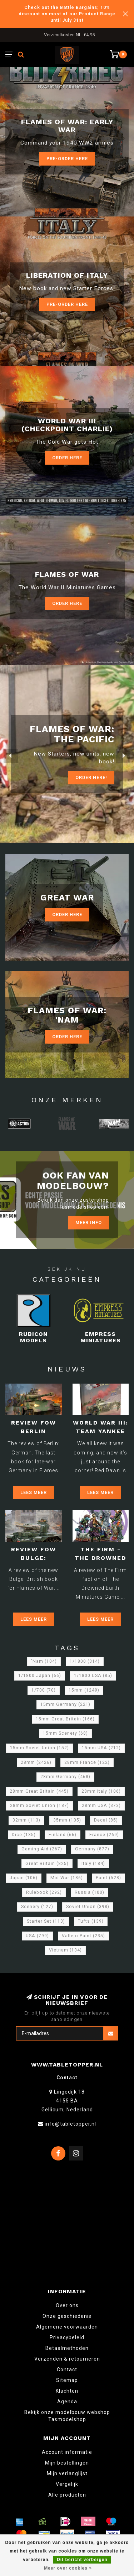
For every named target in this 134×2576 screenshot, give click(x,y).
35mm (67, 1820)
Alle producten (67, 2495)
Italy (93, 1863)
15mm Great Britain (65, 1719)
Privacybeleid (67, 2337)
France (104, 1834)
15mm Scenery (65, 1733)
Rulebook (44, 1892)
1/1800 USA (93, 1675)
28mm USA (101, 1805)
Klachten (67, 2391)
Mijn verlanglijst (67, 2473)
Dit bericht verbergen (82, 2559)
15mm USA (101, 1747)
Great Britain (47, 1863)
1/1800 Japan (39, 1675)
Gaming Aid (41, 1848)
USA (37, 1935)
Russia (89, 1892)
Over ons (67, 2305)
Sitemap (67, 2380)
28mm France (87, 1762)
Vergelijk (67, 2484)
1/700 (43, 1690)
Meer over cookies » (68, 2568)
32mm (26, 1820)
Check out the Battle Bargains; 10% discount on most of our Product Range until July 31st (67, 14)
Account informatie (67, 2452)
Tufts (91, 1921)
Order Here (67, 457)
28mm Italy (101, 1791)
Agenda (67, 2401)
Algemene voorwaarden (67, 2327)
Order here (67, 603)
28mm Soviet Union (39, 1805)
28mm (36, 1762)
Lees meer (33, 1492)
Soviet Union (87, 1906)
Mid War (66, 1877)
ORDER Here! (91, 777)
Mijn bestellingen (67, 2463)
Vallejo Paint (83, 1935)
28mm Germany (65, 1776)
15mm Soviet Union (39, 1747)
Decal (106, 1820)
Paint (108, 1877)
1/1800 (85, 1661)
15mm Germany (65, 1704)
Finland (62, 1834)
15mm (84, 1690)
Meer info (88, 1222)
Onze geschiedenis (67, 2316)
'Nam (44, 1661)
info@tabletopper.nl (70, 2124)
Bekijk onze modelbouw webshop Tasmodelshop (67, 2415)
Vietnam (65, 1950)
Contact (67, 2369)
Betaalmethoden (67, 2348)
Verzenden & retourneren (67, 2359)
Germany (92, 1848)
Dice (24, 1834)
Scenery (37, 1906)
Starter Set (46, 1921)
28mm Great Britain (39, 1791)
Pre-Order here (67, 158)
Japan (24, 1877)
